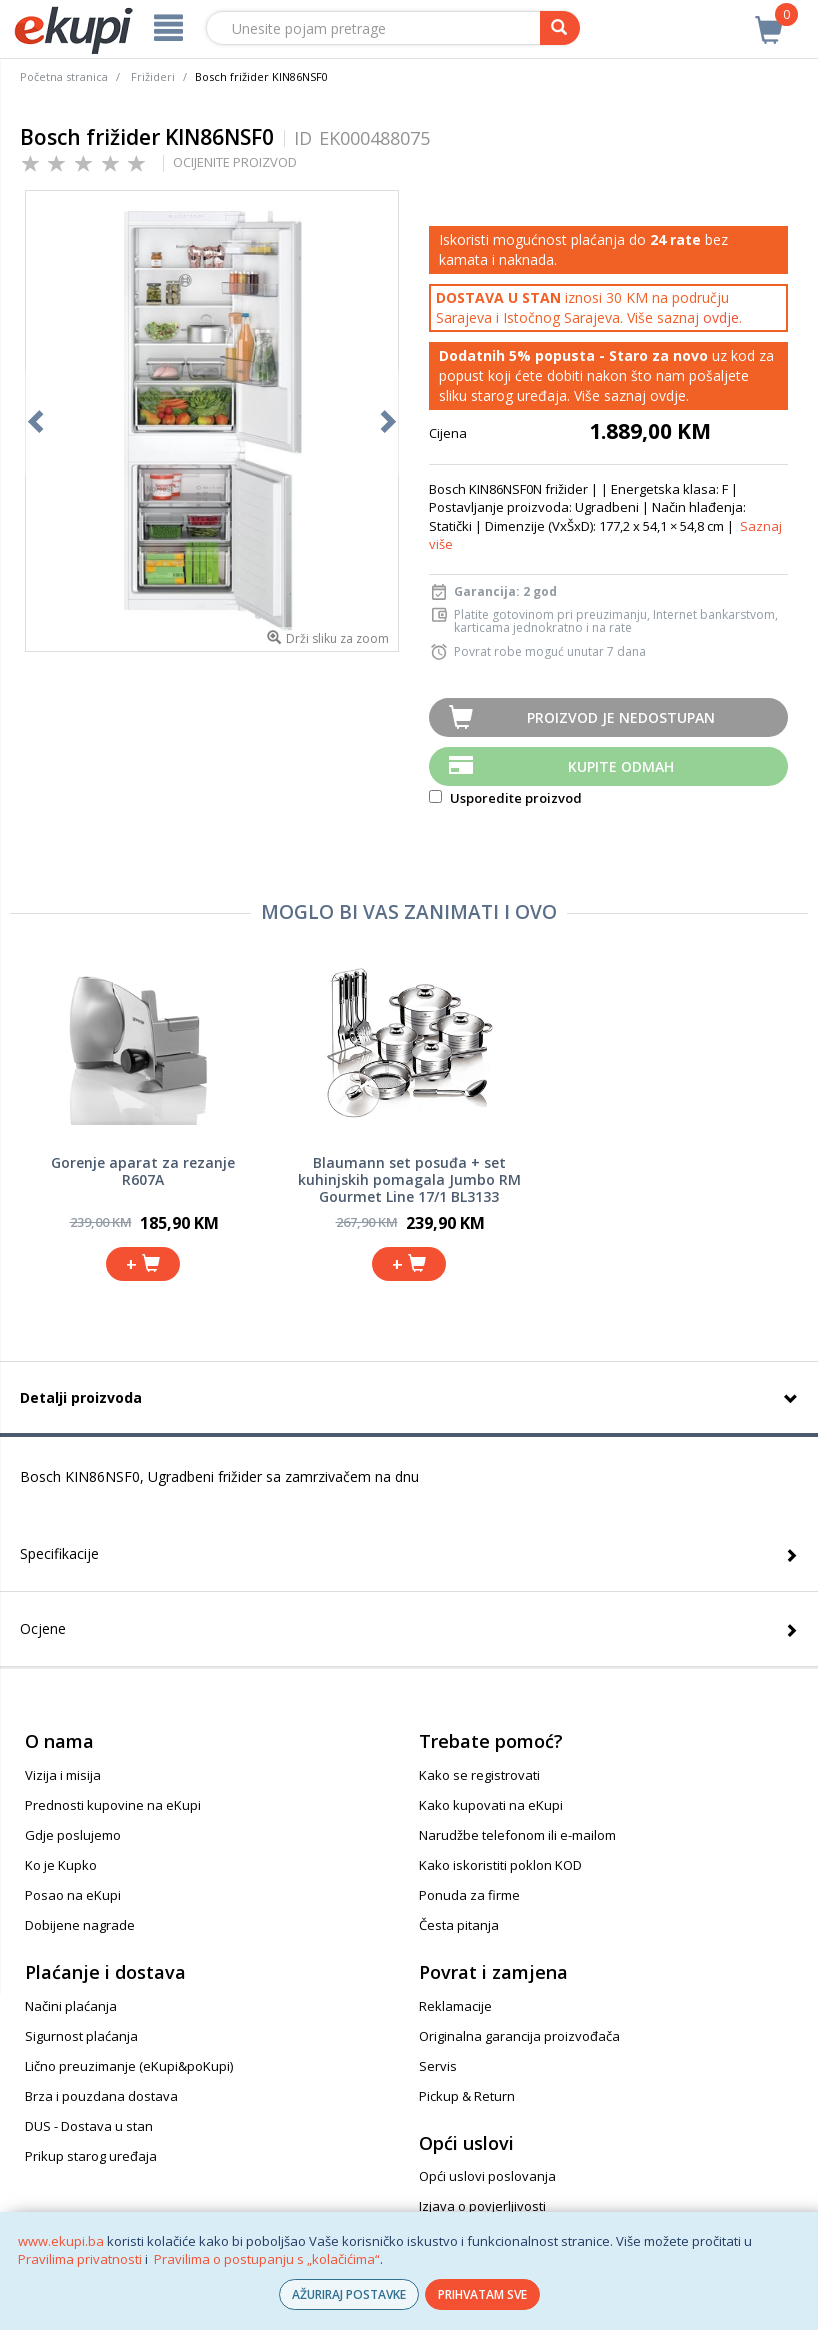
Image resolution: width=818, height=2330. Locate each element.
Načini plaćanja (71, 2006)
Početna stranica (64, 76)
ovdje (721, 317)
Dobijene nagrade (80, 1925)
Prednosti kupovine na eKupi (113, 1805)
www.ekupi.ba (61, 2241)
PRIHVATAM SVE (482, 2294)
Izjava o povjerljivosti (482, 2206)
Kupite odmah (621, 766)
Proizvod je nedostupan (621, 717)
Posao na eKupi (73, 1895)
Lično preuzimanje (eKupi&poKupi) (129, 2066)
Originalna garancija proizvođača (519, 2036)
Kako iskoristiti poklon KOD (500, 1865)
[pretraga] (560, 28)
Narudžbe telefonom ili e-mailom (517, 1835)
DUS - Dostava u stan (89, 2126)
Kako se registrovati (479, 1775)
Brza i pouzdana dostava (101, 2096)
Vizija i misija (63, 1775)
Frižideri (153, 76)
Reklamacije (455, 2006)
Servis (438, 2066)
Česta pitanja (459, 1925)
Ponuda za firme (469, 1895)
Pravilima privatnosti (80, 2259)
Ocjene (43, 1628)
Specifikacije (59, 1553)
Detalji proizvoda (81, 1397)
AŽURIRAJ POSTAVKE (349, 2294)
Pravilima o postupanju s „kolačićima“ (267, 2259)
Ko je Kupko (61, 1865)
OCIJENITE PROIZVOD (235, 162)
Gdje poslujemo (73, 1835)
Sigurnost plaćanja (81, 2036)
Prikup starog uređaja (91, 2156)
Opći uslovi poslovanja (487, 2176)
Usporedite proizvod (505, 798)
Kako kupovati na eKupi (491, 1805)
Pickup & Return (467, 2096)
